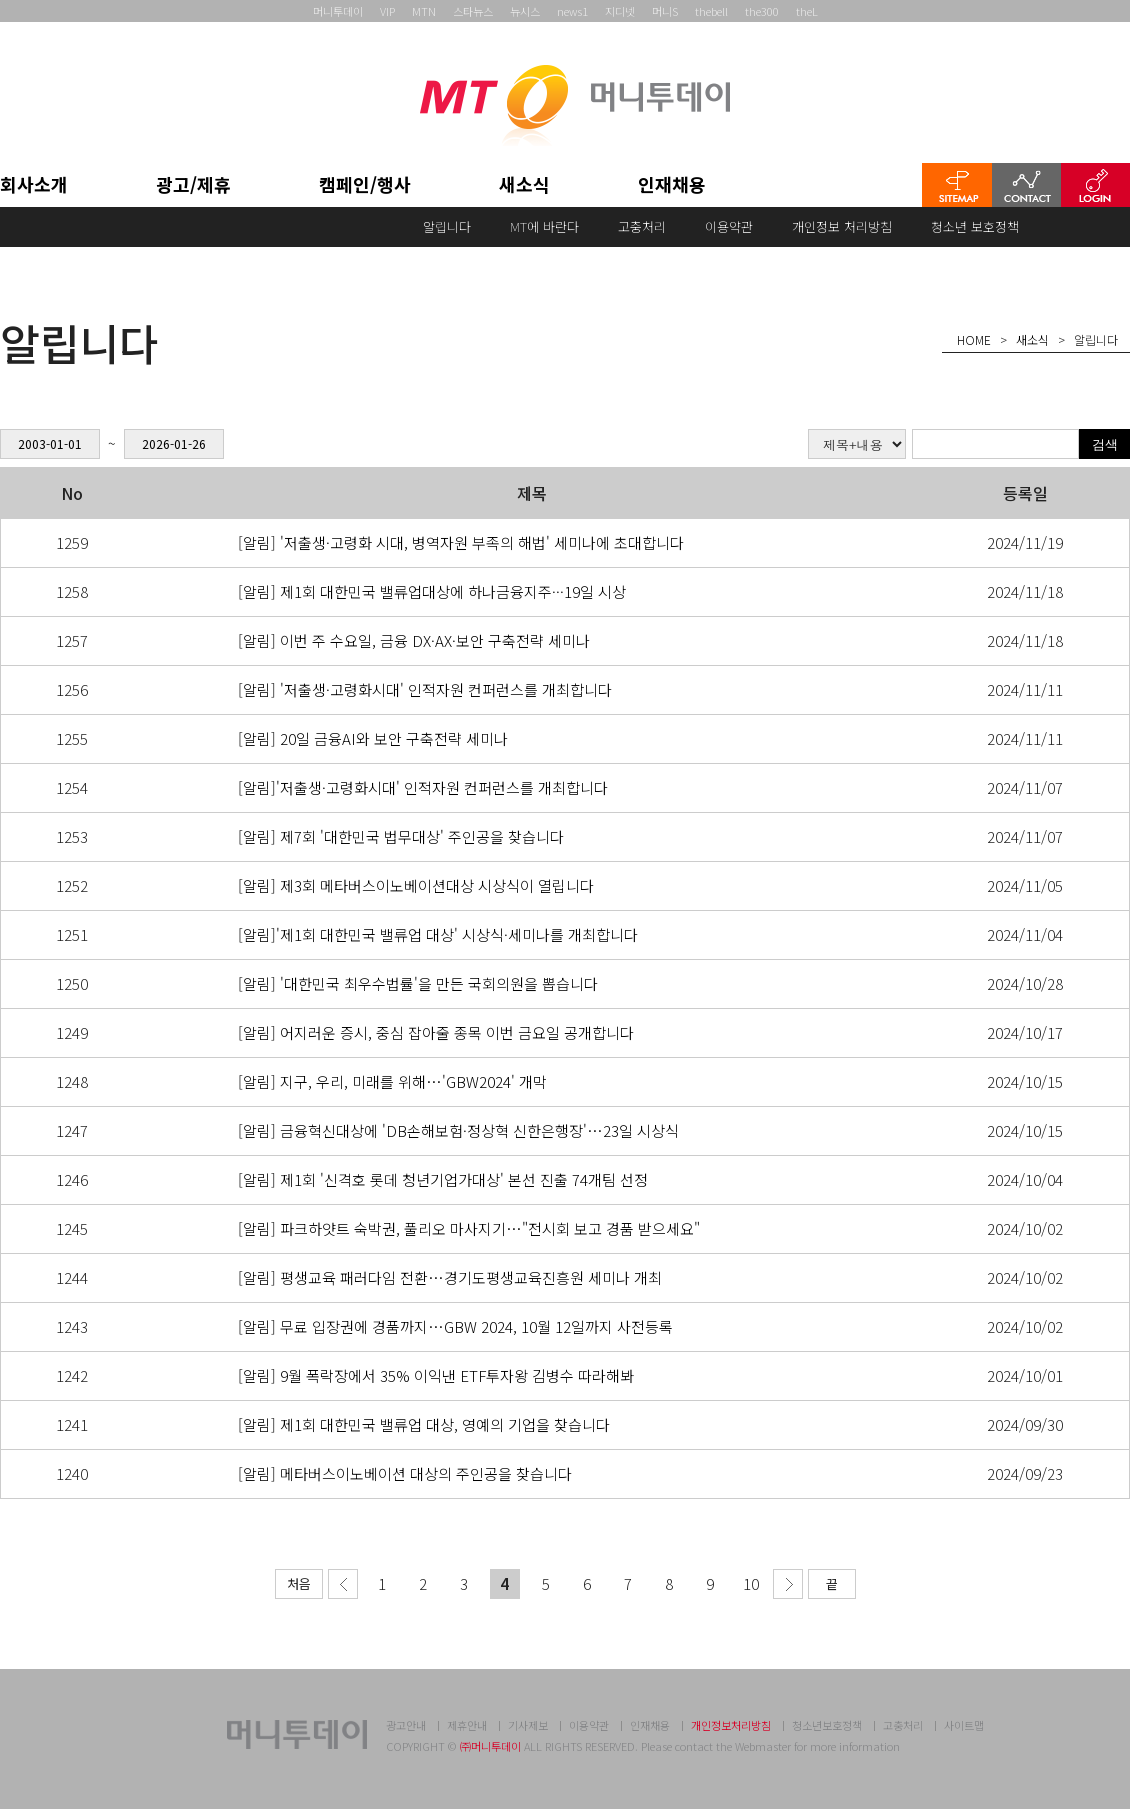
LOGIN (1095, 185)
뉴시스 (525, 11)
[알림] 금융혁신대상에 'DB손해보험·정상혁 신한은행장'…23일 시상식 (458, 1130)
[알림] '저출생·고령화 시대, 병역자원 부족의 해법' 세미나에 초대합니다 (461, 542)
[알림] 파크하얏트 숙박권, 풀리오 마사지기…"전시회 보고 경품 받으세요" (469, 1228)
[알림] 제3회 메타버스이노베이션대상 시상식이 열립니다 (416, 885)
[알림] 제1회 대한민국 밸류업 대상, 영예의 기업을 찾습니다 (424, 1424)
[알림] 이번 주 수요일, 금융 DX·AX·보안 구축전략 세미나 (414, 640)
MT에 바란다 (544, 226)
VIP (387, 11)
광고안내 (406, 1725)
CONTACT (1026, 185)
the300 (762, 11)
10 (751, 1583)
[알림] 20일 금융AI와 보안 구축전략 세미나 (373, 738)
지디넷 (620, 11)
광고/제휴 (193, 186)
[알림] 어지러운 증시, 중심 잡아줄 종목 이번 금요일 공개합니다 (436, 1032)
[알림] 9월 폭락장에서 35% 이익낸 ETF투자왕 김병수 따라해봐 (436, 1375)
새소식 (524, 186)
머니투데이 (338, 11)
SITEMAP (957, 185)
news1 (572, 11)
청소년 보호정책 (975, 226)
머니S (665, 11)
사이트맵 (964, 1725)
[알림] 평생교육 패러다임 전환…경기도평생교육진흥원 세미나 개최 (450, 1277)
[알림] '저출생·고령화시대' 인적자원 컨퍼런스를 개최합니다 (425, 689)
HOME (974, 339)
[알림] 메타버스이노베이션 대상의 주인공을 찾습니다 (405, 1473)
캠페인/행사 (365, 186)
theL (807, 11)
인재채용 (672, 186)
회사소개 (34, 186)
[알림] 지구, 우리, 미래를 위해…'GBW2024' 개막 (392, 1081)
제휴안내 (467, 1725)
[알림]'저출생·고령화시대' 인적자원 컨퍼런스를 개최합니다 (423, 787)
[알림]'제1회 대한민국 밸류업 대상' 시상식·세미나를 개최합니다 (438, 934)
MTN (424, 11)
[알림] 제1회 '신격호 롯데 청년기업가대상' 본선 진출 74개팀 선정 (443, 1179)
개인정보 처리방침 (842, 226)
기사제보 (528, 1725)
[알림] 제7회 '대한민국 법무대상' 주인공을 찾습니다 (401, 836)
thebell (711, 11)
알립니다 (447, 226)
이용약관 (729, 226)
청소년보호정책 (827, 1725)
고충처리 (642, 226)
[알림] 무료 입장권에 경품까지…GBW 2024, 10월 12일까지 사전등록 (455, 1326)
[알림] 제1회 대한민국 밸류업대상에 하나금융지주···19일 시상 (432, 591)
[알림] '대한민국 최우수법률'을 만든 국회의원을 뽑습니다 (418, 983)
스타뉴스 (473, 11)
